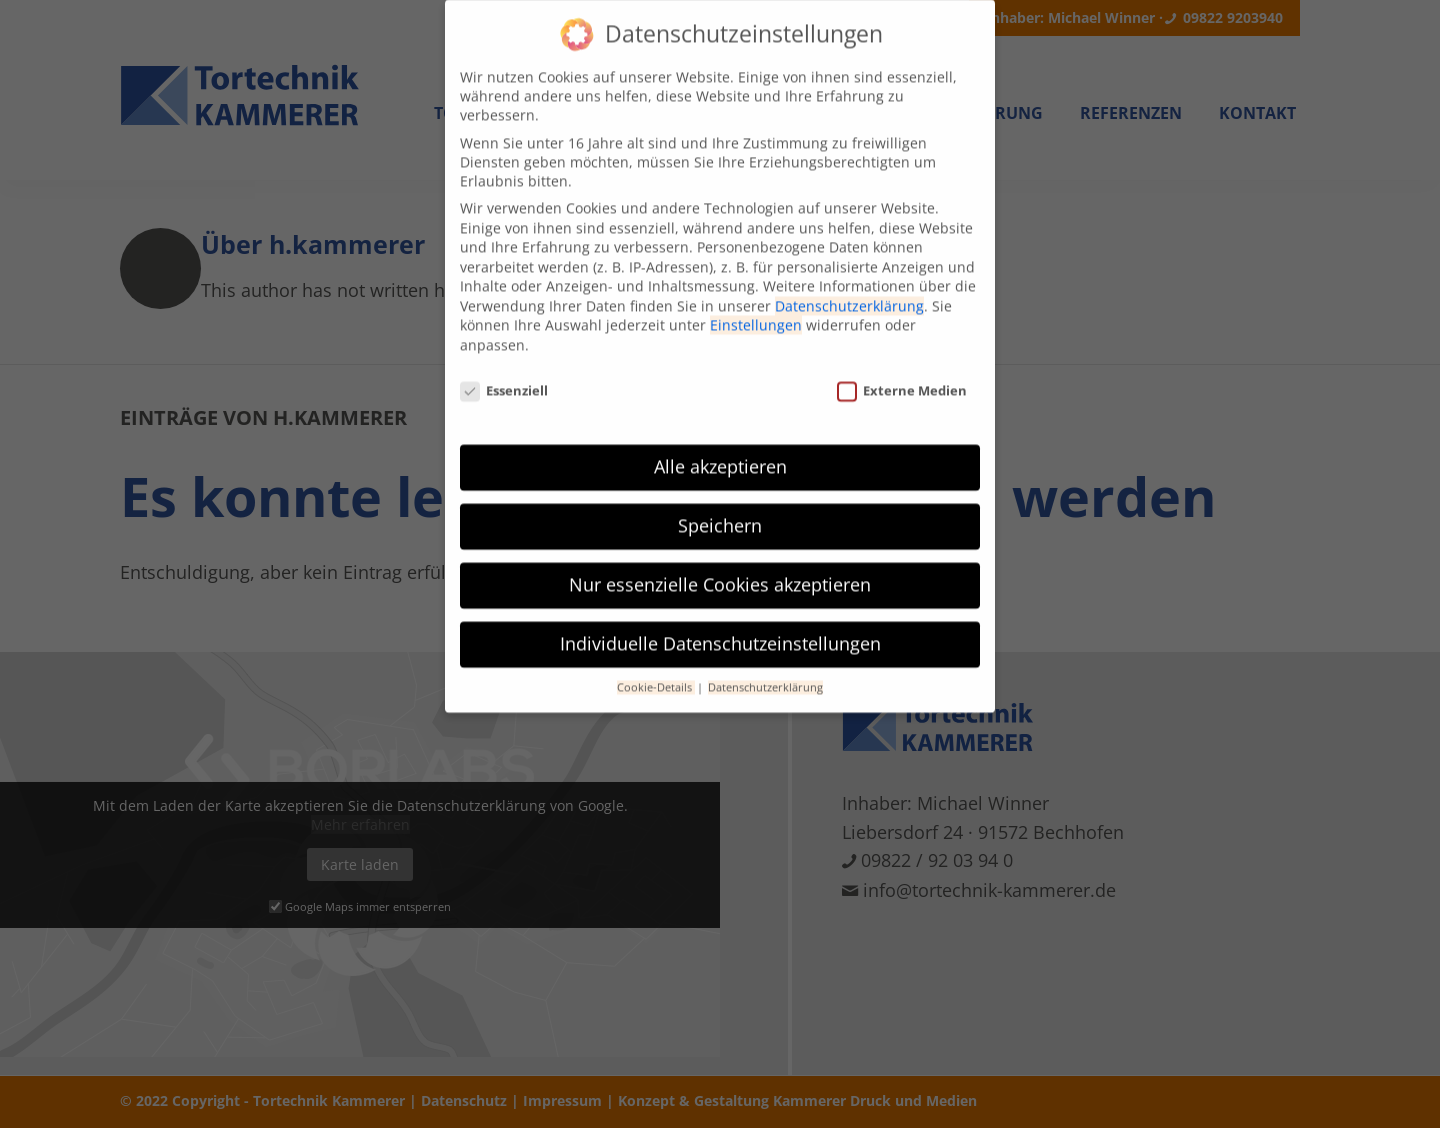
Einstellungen (756, 308)
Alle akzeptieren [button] (720, 450)
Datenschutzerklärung (849, 288)
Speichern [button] (720, 509)
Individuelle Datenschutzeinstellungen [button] (720, 627)
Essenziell (504, 374)
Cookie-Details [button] (656, 671)
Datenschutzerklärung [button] (765, 671)
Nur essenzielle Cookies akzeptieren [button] (720, 568)
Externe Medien (902, 374)
